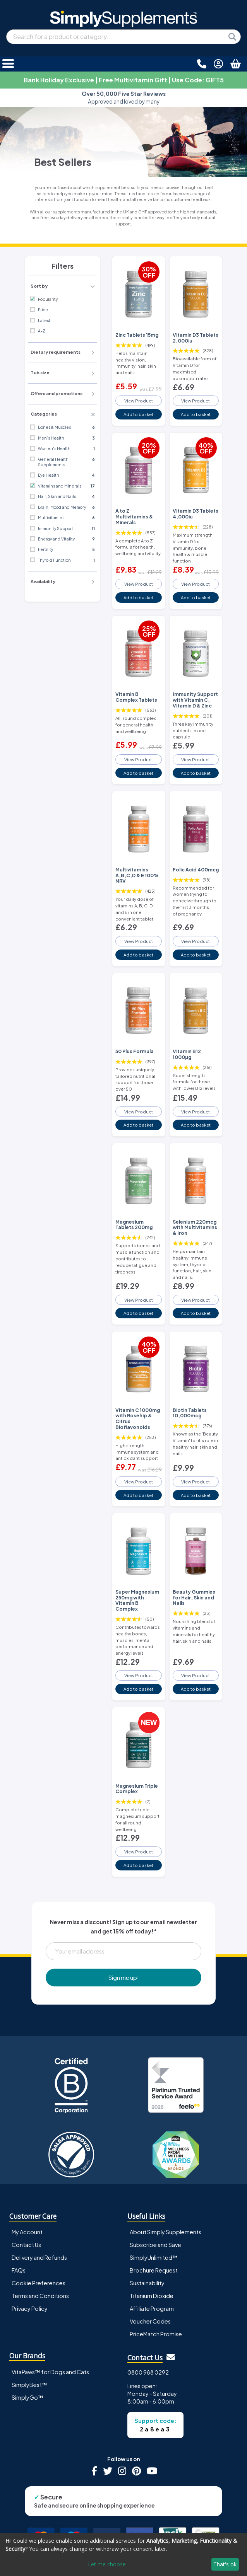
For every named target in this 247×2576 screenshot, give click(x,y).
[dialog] (123, 2554)
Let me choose (107, 2564)
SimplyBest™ (29, 2384)
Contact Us (26, 2244)
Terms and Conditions (40, 2295)
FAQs (19, 2270)
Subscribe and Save (155, 2244)
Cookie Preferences (38, 2282)
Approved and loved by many (124, 97)
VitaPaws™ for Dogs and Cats (50, 2371)
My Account (27, 2231)
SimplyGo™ (27, 2397)
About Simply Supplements (165, 2231)
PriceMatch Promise (156, 2334)
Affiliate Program (152, 2308)
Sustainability (147, 2282)
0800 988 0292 (148, 2372)
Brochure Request (154, 2270)
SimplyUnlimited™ (154, 2257)
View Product (138, 400)
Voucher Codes (150, 2321)
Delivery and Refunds (39, 2257)
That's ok (225, 2564)
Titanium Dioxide (151, 2295)
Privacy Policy (30, 2308)
